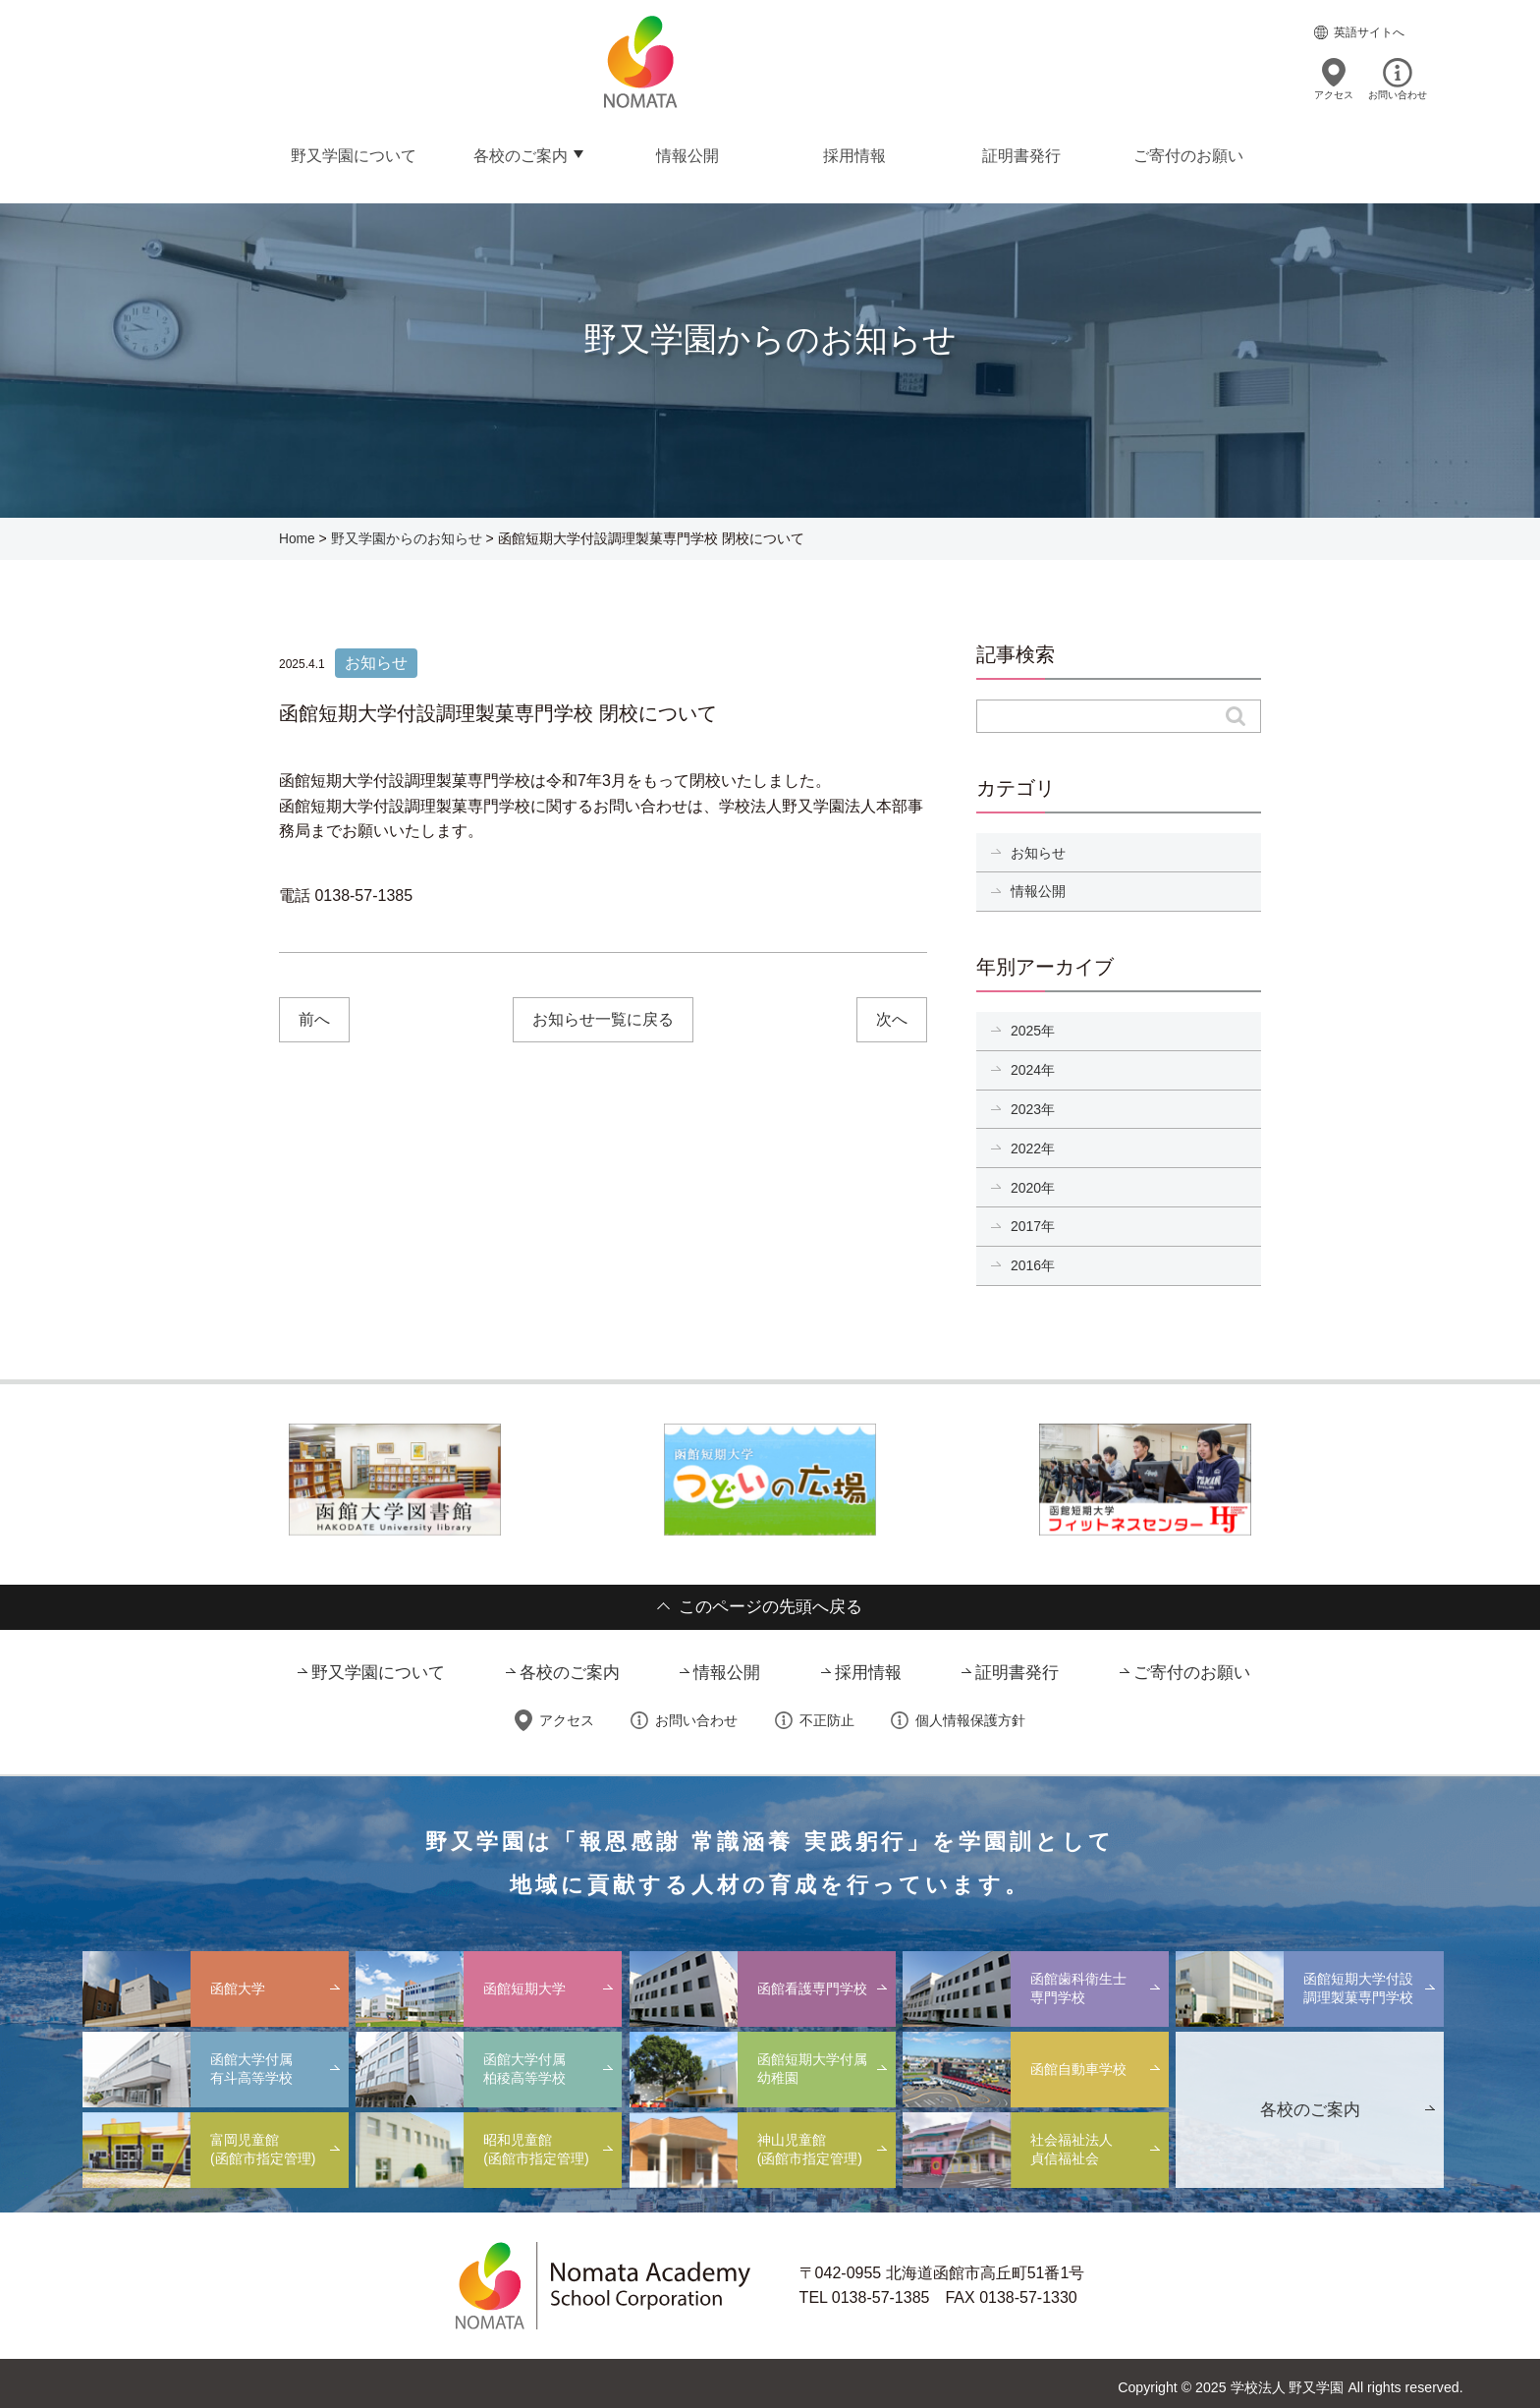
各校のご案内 (519, 152)
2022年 (1033, 1141)
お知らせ (1038, 848)
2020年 (1033, 1181)
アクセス (1333, 93)
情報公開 (686, 152)
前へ (315, 1016)
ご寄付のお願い (1187, 152)
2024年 (1033, 1064)
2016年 (1033, 1257)
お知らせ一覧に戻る (603, 1016)
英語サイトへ (1369, 31)
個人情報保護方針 (970, 1713)
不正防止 (826, 1713)
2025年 (1033, 1026)
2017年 (1033, 1219)
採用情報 (853, 152)
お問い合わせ (1397, 93)
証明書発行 (1020, 152)
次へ (891, 1016)
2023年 (1033, 1103)
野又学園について (352, 152)
